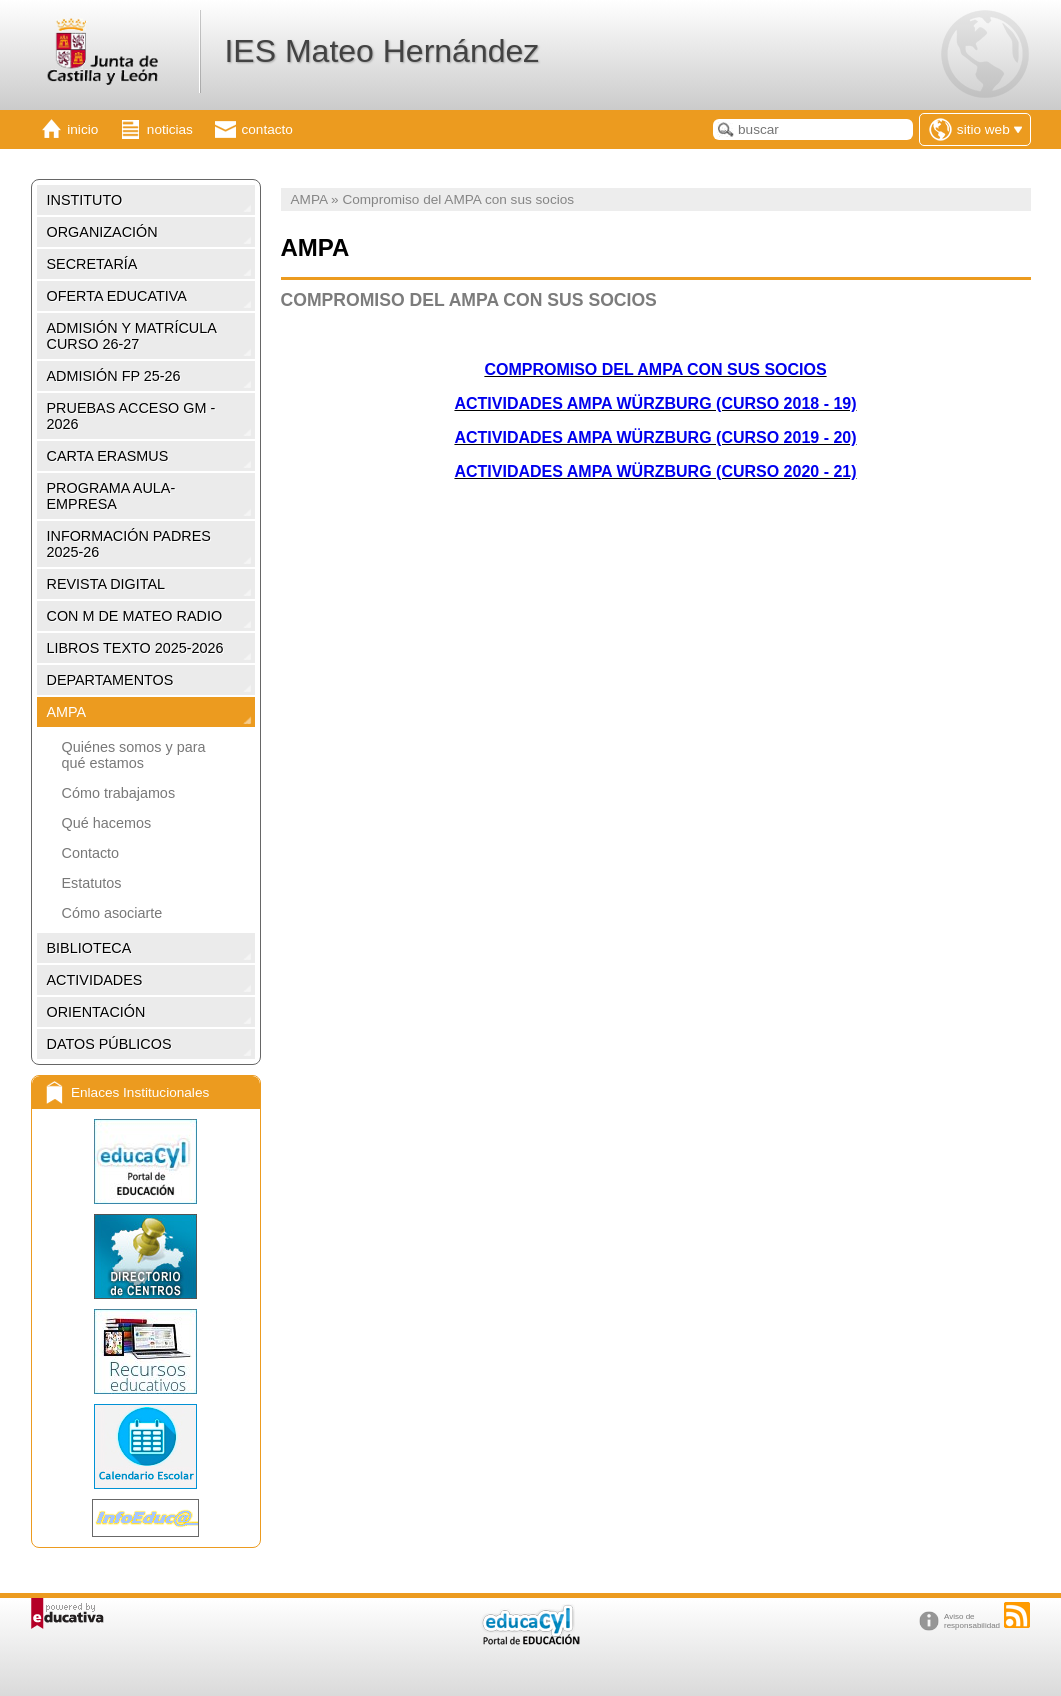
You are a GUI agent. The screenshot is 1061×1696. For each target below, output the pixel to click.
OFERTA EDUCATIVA (117, 296)
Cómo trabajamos (119, 793)
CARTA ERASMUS (108, 456)
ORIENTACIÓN (96, 1012)
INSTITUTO (85, 200)
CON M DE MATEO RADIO (135, 616)
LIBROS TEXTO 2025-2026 (135, 648)
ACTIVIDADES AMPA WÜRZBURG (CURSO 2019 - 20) (655, 437)
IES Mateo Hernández (381, 51)
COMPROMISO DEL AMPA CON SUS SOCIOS (655, 369)
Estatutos (92, 883)
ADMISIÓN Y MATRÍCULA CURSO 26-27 (132, 336)
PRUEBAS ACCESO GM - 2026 (131, 416)
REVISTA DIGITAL (106, 584)
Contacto (91, 853)
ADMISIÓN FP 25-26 (114, 376)
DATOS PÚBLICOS (109, 1044)
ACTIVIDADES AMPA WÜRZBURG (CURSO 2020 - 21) (655, 471)
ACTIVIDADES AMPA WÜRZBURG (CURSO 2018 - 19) (655, 403)
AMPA (67, 712)
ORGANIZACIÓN (102, 232)
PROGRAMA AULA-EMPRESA (111, 496)
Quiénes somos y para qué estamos (134, 755)
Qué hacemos (107, 823)
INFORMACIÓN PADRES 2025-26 (129, 544)
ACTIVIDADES (95, 980)
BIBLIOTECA (89, 948)
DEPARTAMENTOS (110, 680)
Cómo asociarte (112, 913)
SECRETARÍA (92, 264)
